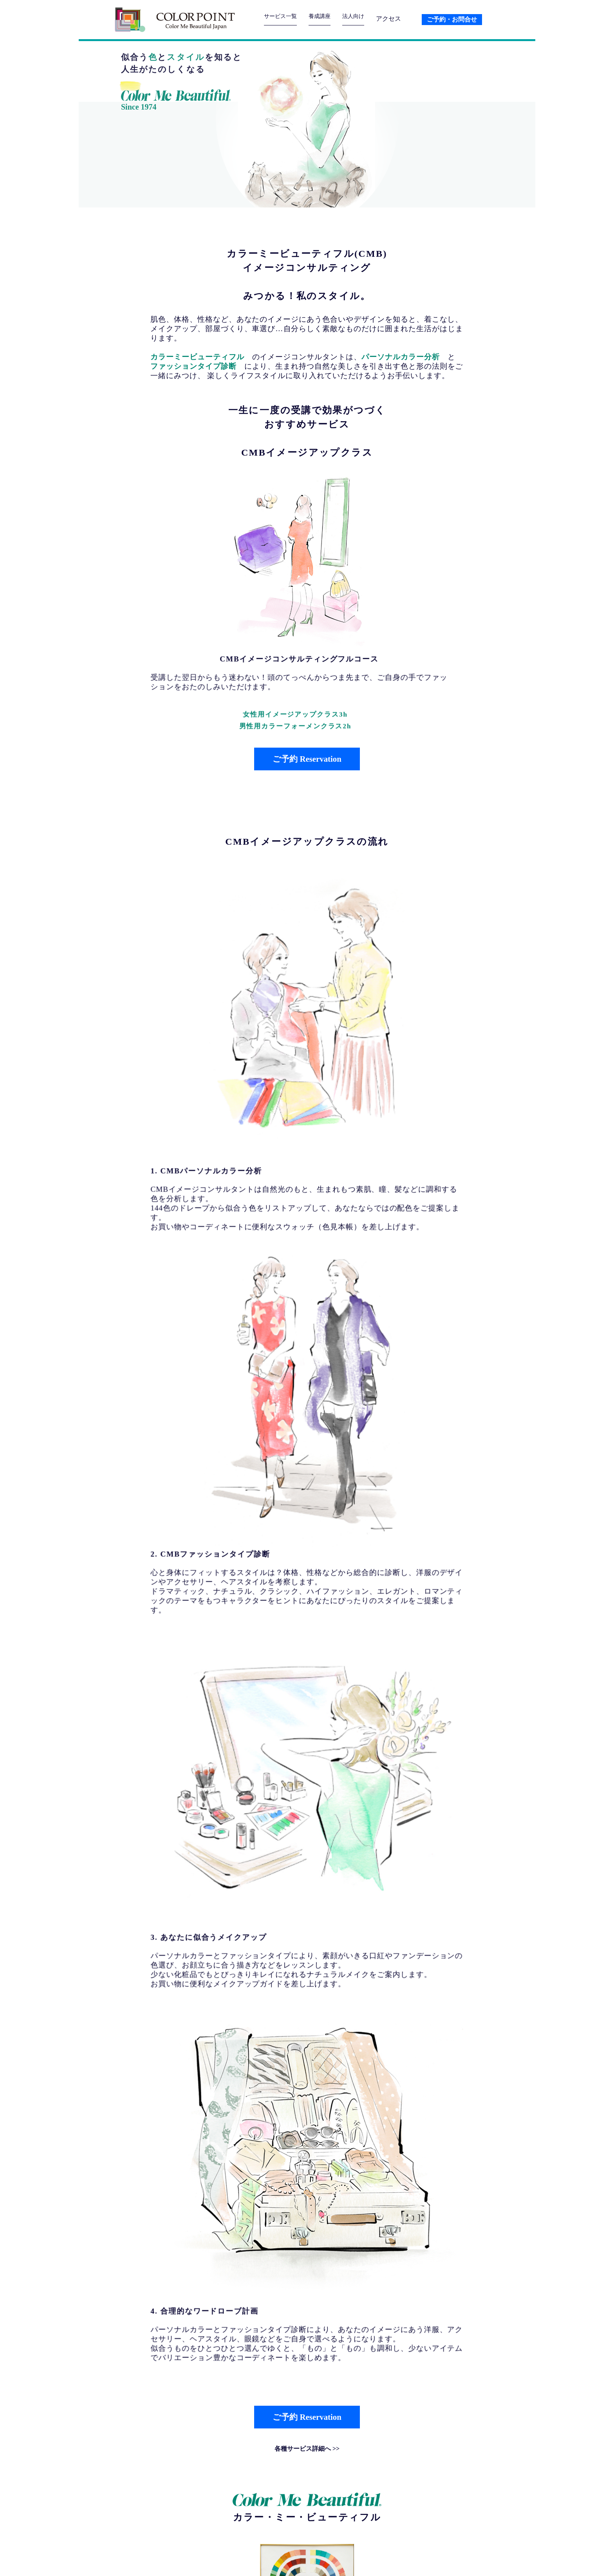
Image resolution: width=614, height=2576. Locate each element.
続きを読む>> (169, 1926)
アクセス (399, 18)
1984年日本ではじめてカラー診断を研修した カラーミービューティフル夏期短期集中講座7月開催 (264, 2246)
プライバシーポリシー (433, 2560)
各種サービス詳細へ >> (307, 1422)
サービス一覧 (283, 18)
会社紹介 (360, 2560)
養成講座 (325, 18)
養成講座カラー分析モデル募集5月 (236, 2282)
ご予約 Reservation (307, 758)
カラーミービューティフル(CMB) (307, 254)
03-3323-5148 (206, 2527)
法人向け (362, 18)
